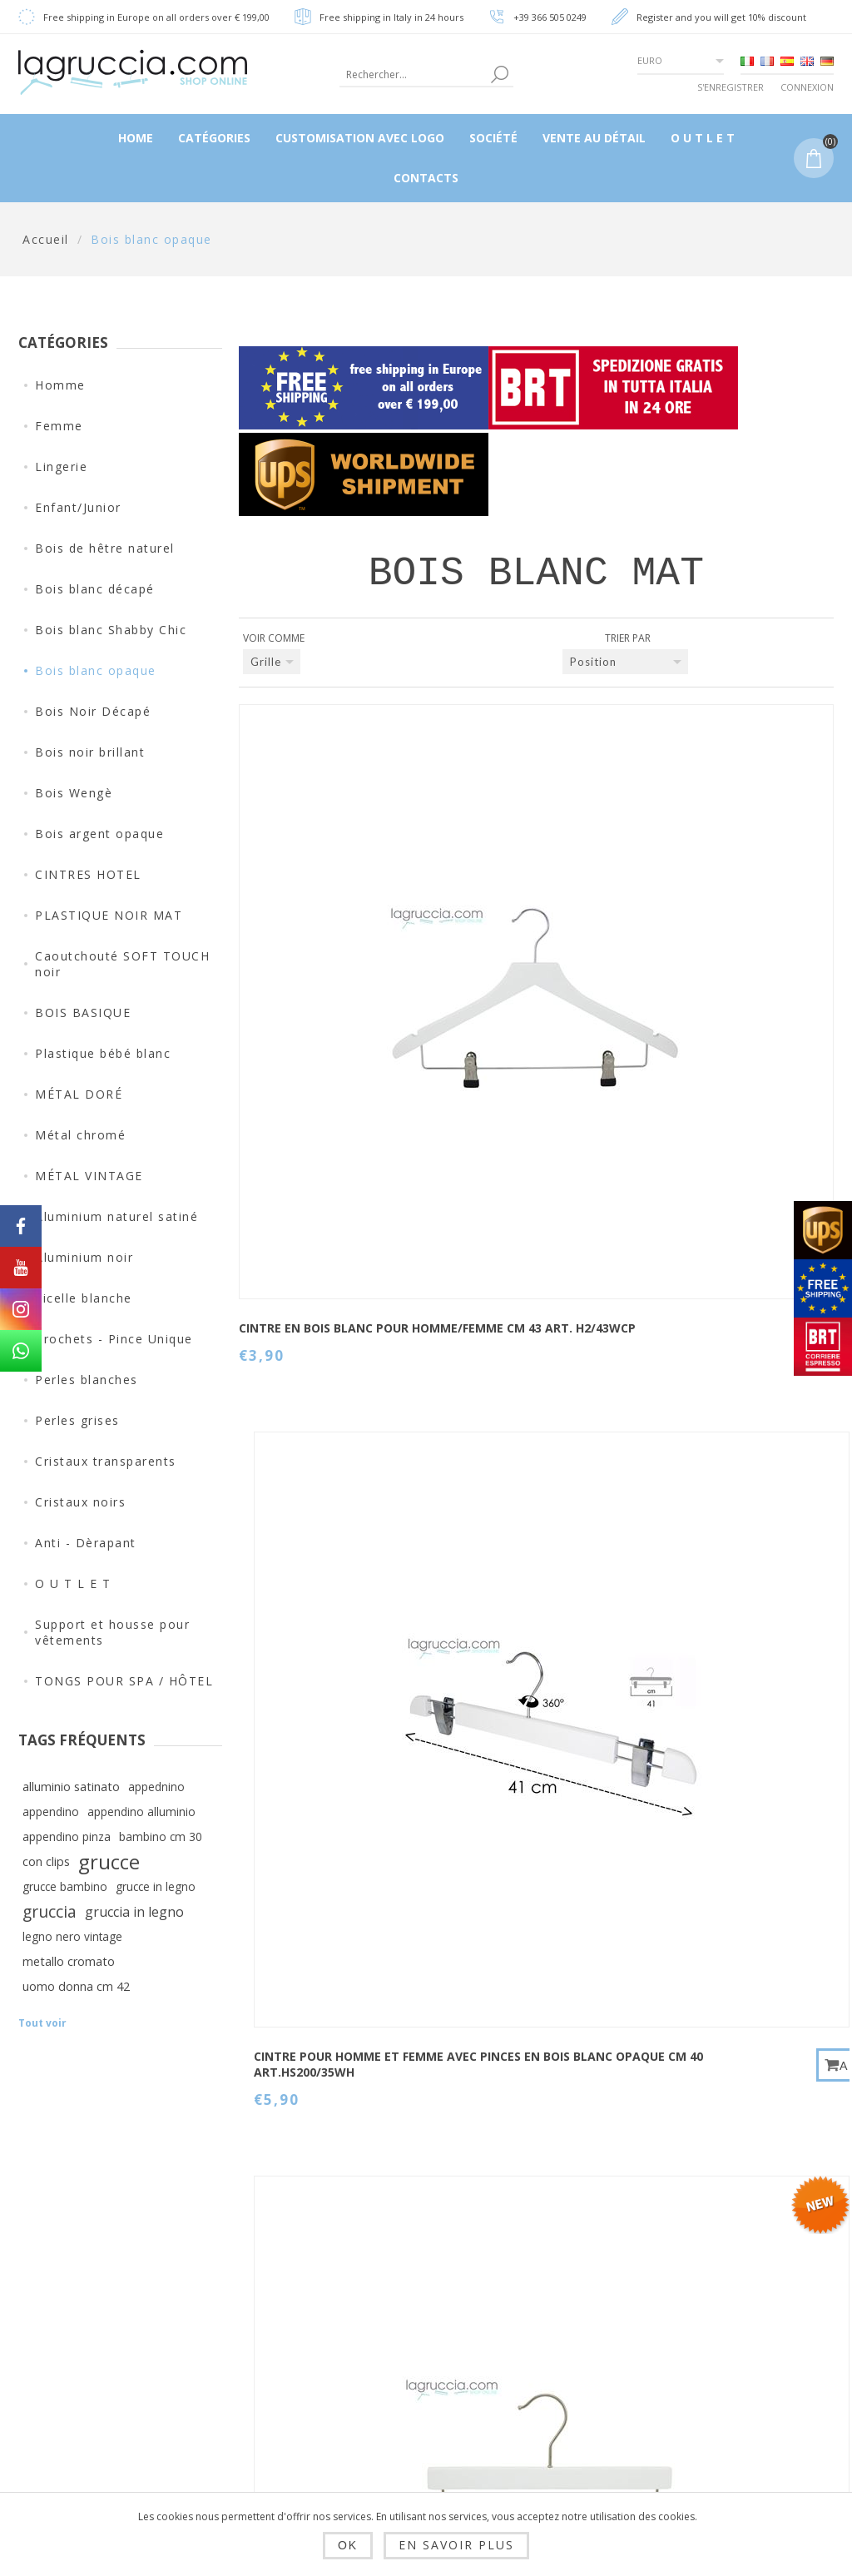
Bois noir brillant (90, 752)
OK (348, 2545)
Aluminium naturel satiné (116, 1216)
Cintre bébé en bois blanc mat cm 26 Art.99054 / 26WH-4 (508, 1297)
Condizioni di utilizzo (279, 2413)
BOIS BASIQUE (83, 1012)
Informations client (419, 2263)
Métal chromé (80, 1135)
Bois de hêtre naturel (105, 548)
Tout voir (42, 2023)
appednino (156, 1786)
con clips (46, 1861)
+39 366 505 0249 (550, 17)
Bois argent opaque (99, 833)
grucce (109, 1861)
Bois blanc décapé (95, 589)
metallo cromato (68, 1961)
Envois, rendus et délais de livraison (292, 2310)
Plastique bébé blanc (103, 1053)
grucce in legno (156, 1886)
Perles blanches (86, 1379)
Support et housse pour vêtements (112, 1632)
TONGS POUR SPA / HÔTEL (124, 1681)
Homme (60, 385)
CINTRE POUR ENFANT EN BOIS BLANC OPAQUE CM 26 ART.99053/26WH (510, 1654)
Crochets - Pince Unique (114, 1339)
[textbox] (413, 74)
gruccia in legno (134, 1912)
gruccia (49, 1911)
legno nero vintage (72, 1936)
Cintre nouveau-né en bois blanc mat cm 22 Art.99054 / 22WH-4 (306, 1305)
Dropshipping (279, 2255)
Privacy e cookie (288, 2365)
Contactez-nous (569, 2255)
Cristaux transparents (105, 1461)
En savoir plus (456, 2545)
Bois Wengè (73, 793)
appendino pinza (66, 1836)
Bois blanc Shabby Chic (110, 630)
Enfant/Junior (78, 507)
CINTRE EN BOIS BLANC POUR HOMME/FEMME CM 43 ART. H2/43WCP (307, 932)
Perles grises (77, 1420)
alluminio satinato (71, 1786)
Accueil (45, 239)
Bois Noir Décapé (93, 711)
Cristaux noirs (80, 1502)
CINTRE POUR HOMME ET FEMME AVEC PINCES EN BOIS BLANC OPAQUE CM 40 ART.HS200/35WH (508, 948)
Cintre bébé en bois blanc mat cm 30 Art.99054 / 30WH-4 (711, 1297)
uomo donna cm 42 (76, 1986)
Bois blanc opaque (95, 670)
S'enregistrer (730, 87)
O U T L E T (73, 1583)
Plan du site (558, 2295)
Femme (59, 426)
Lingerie (61, 466)
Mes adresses (423, 2310)
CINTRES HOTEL (88, 874)
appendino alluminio (141, 1811)
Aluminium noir (84, 1257)
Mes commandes (431, 2350)
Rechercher (556, 2335)
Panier (399, 2390)
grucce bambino (64, 1886)
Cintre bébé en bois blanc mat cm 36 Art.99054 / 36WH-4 (305, 1646)
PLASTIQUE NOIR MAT (108, 915)
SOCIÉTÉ (263, 2460)
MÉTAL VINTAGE (89, 1176)
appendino (50, 1811)
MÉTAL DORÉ (78, 1094)
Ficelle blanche (83, 1298)
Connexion (807, 87)
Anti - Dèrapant (85, 1543)
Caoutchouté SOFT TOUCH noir (122, 964)
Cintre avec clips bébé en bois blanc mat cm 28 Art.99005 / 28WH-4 (713, 940)
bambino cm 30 (160, 1836)
